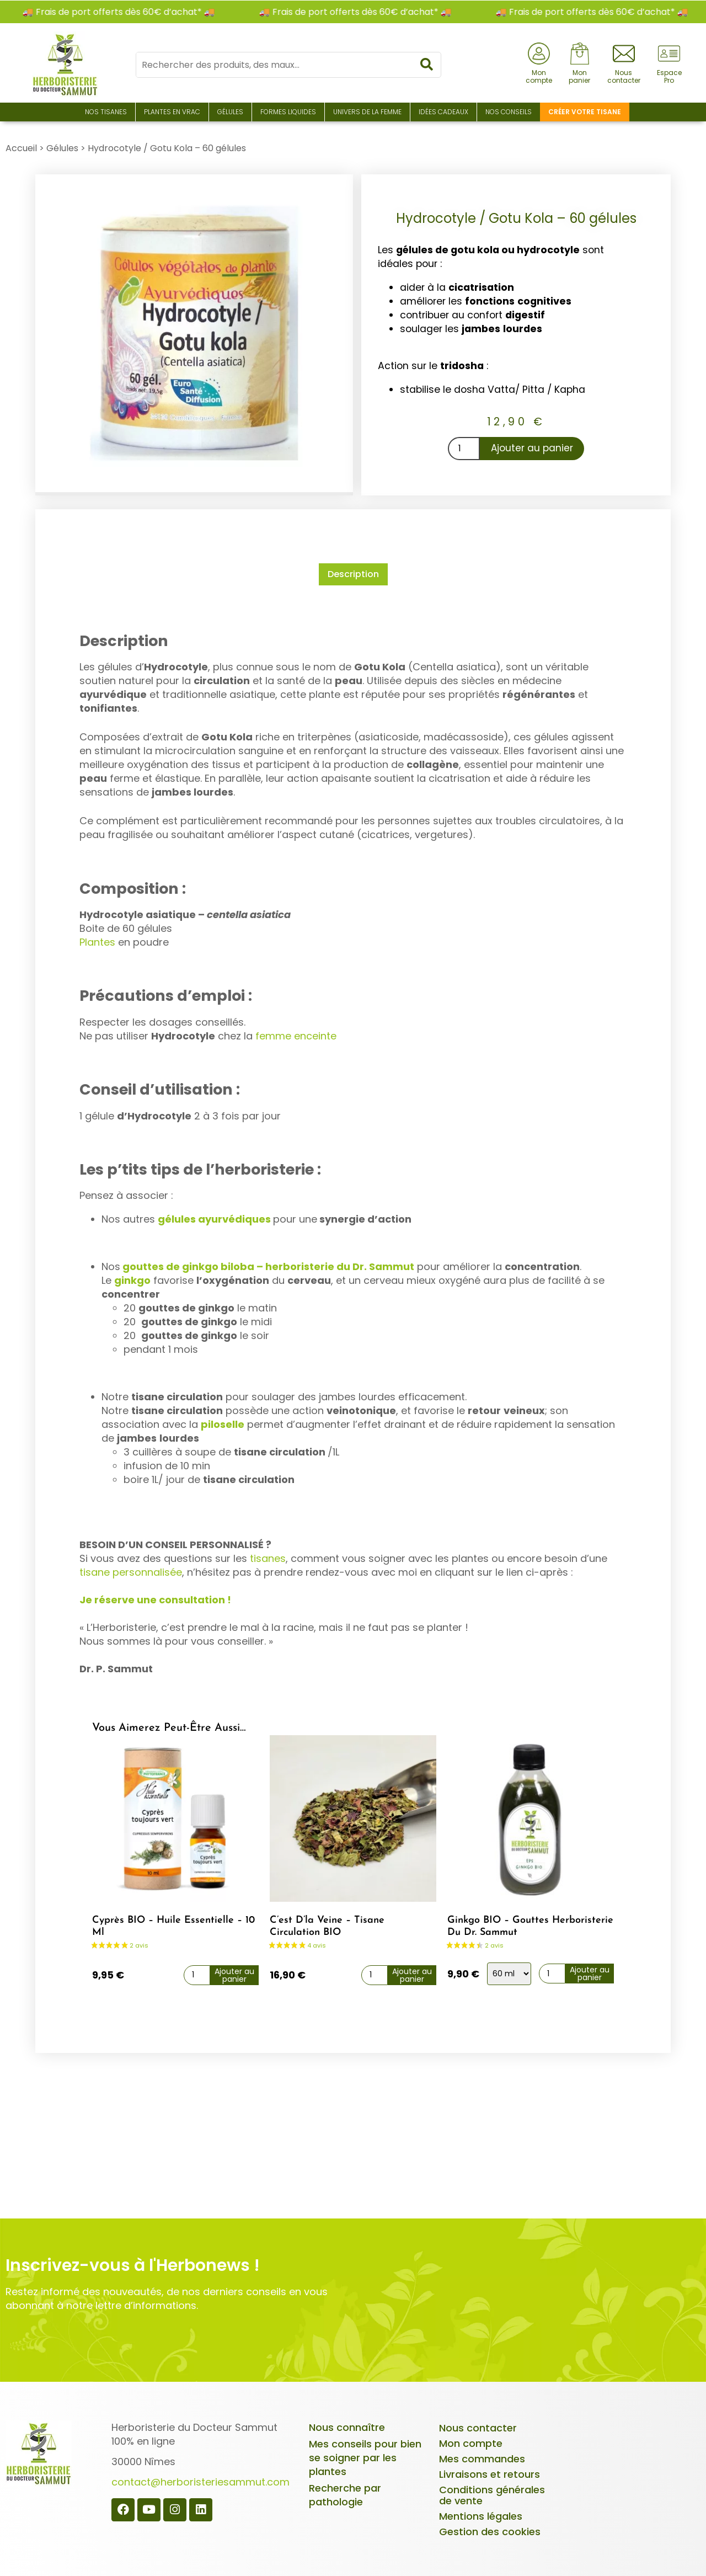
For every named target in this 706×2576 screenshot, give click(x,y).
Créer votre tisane (584, 111)
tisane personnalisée (130, 1570)
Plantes (97, 940)
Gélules (230, 111)
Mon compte (470, 2441)
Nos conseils (508, 111)
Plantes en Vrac (172, 111)
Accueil (21, 148)
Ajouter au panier (532, 448)
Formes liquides (288, 111)
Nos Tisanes (106, 111)
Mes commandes (482, 2456)
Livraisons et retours (489, 2472)
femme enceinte (295, 1034)
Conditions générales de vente (492, 2493)
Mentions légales (480, 2514)
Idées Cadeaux (443, 111)
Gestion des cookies (490, 2529)
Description (353, 574)
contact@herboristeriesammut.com (200, 2480)
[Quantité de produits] (464, 448)
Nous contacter (478, 2426)
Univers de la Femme (367, 111)
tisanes (268, 1556)
